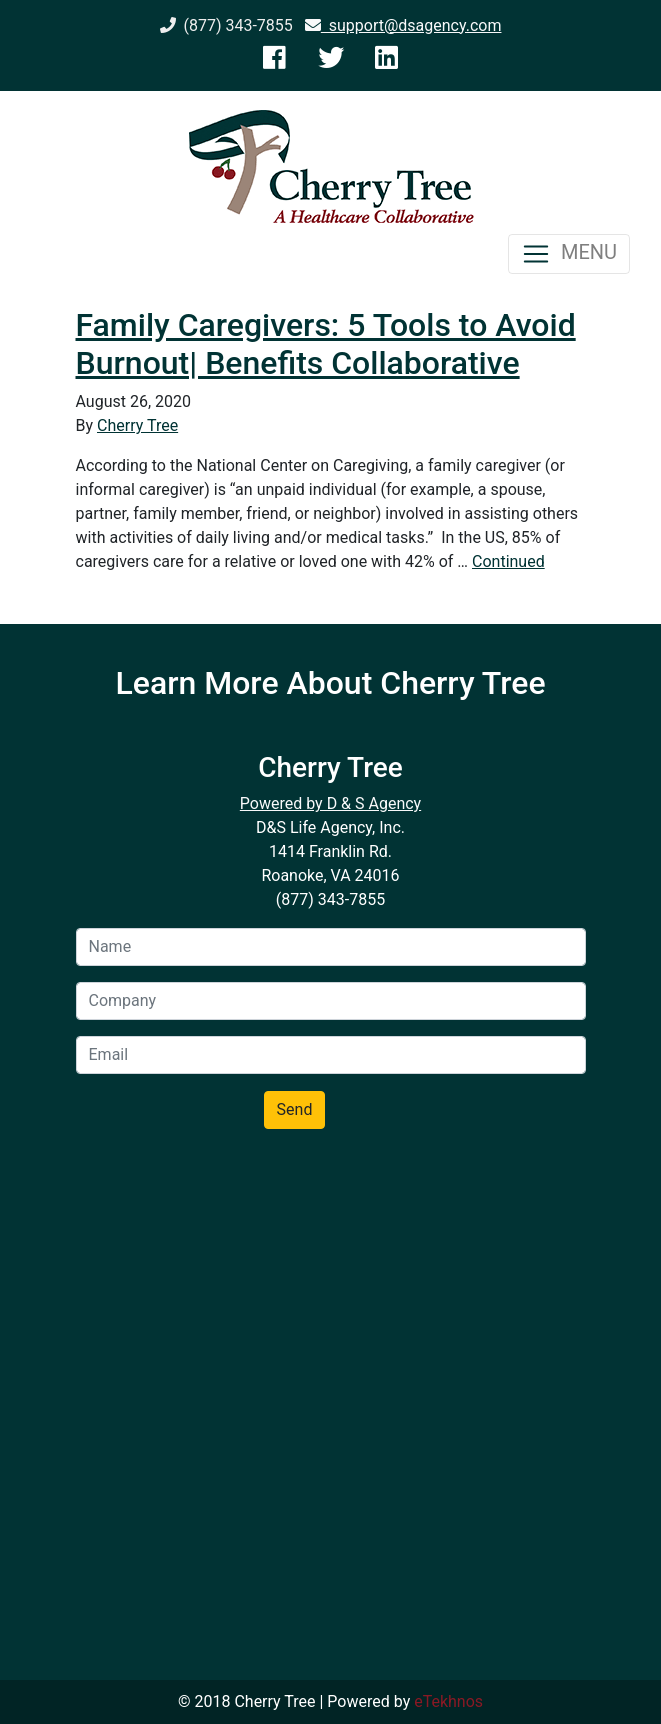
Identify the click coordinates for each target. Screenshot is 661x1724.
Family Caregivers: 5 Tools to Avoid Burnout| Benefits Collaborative (326, 344)
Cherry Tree (137, 425)
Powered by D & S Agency (330, 803)
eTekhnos (448, 1701)
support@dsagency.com (403, 25)
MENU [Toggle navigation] (569, 254)
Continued (508, 561)
